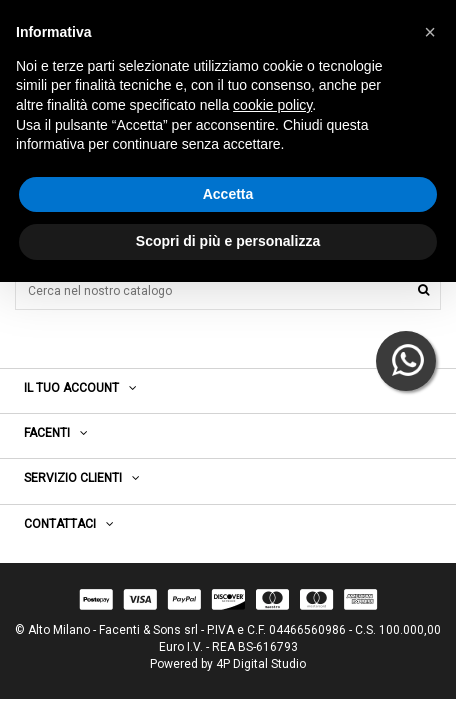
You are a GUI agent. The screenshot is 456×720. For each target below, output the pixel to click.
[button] (430, 32)
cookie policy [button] (272, 105)
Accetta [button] (228, 194)
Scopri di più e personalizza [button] (228, 241)
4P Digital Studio (261, 664)
